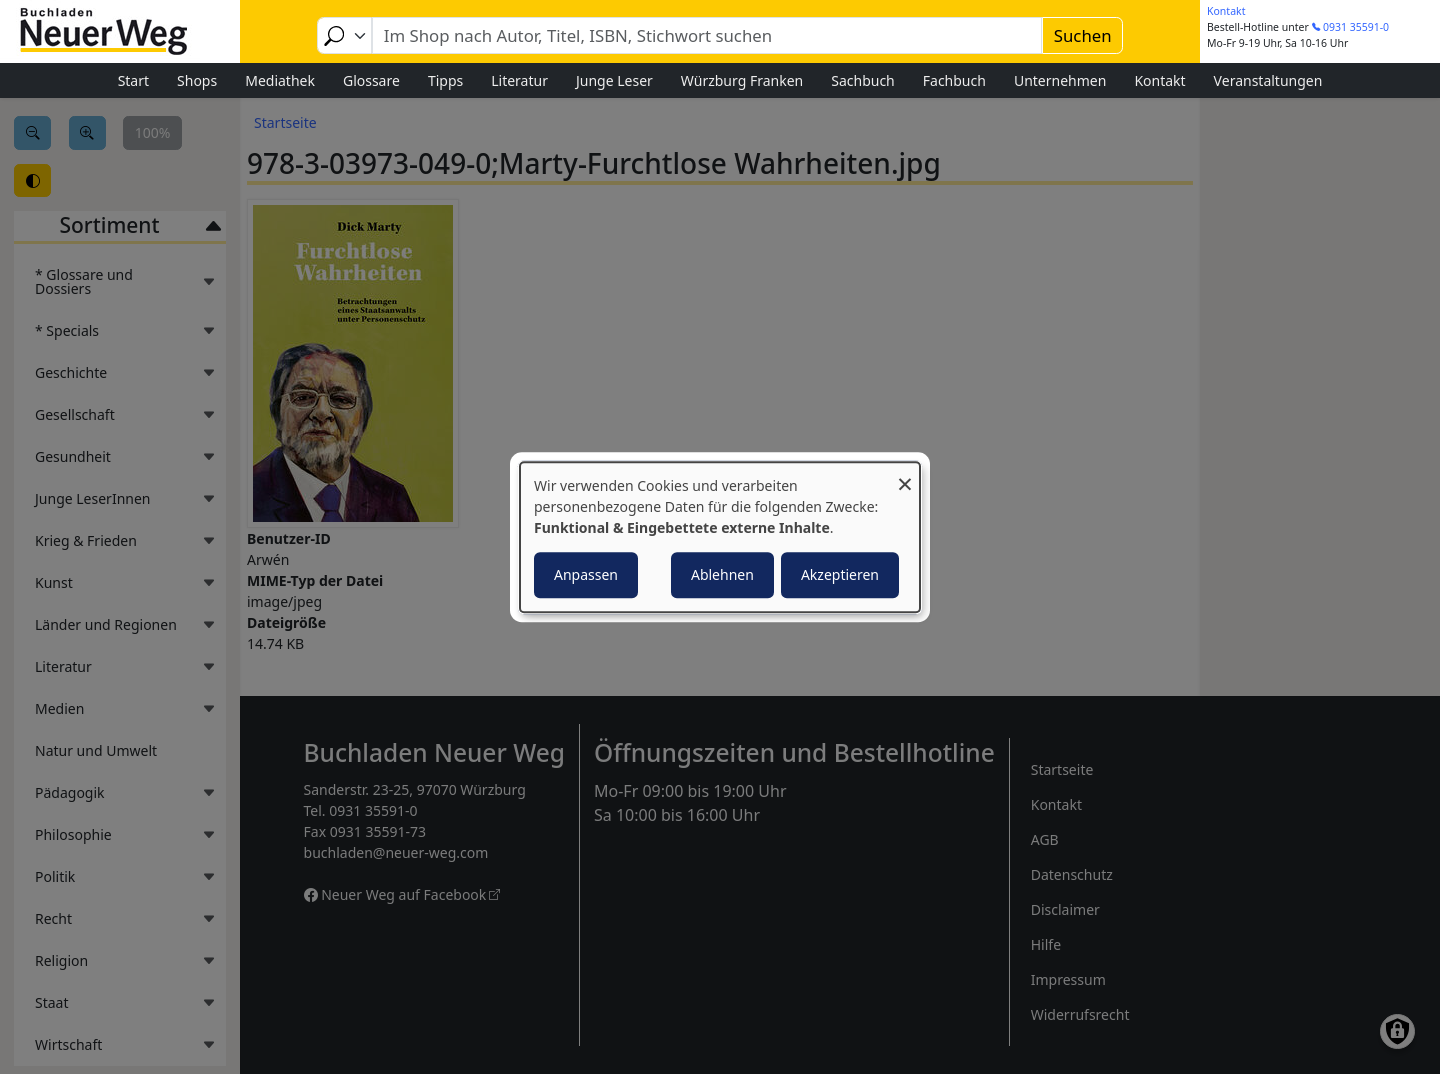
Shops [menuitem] (197, 80)
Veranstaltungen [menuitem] (1268, 80)
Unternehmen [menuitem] (1060, 80)
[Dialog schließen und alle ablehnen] (905, 474)
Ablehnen (722, 574)
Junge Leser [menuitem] (614, 80)
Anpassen (586, 574)
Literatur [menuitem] (519, 80)
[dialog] (720, 537)
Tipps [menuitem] (445, 80)
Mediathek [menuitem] (280, 80)
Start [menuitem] (133, 80)
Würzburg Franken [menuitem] (742, 80)
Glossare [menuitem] (371, 80)
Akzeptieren (840, 574)
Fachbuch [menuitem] (954, 80)
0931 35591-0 (1356, 27)
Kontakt (1226, 11)
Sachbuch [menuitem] (863, 80)
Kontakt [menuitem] (1159, 80)
